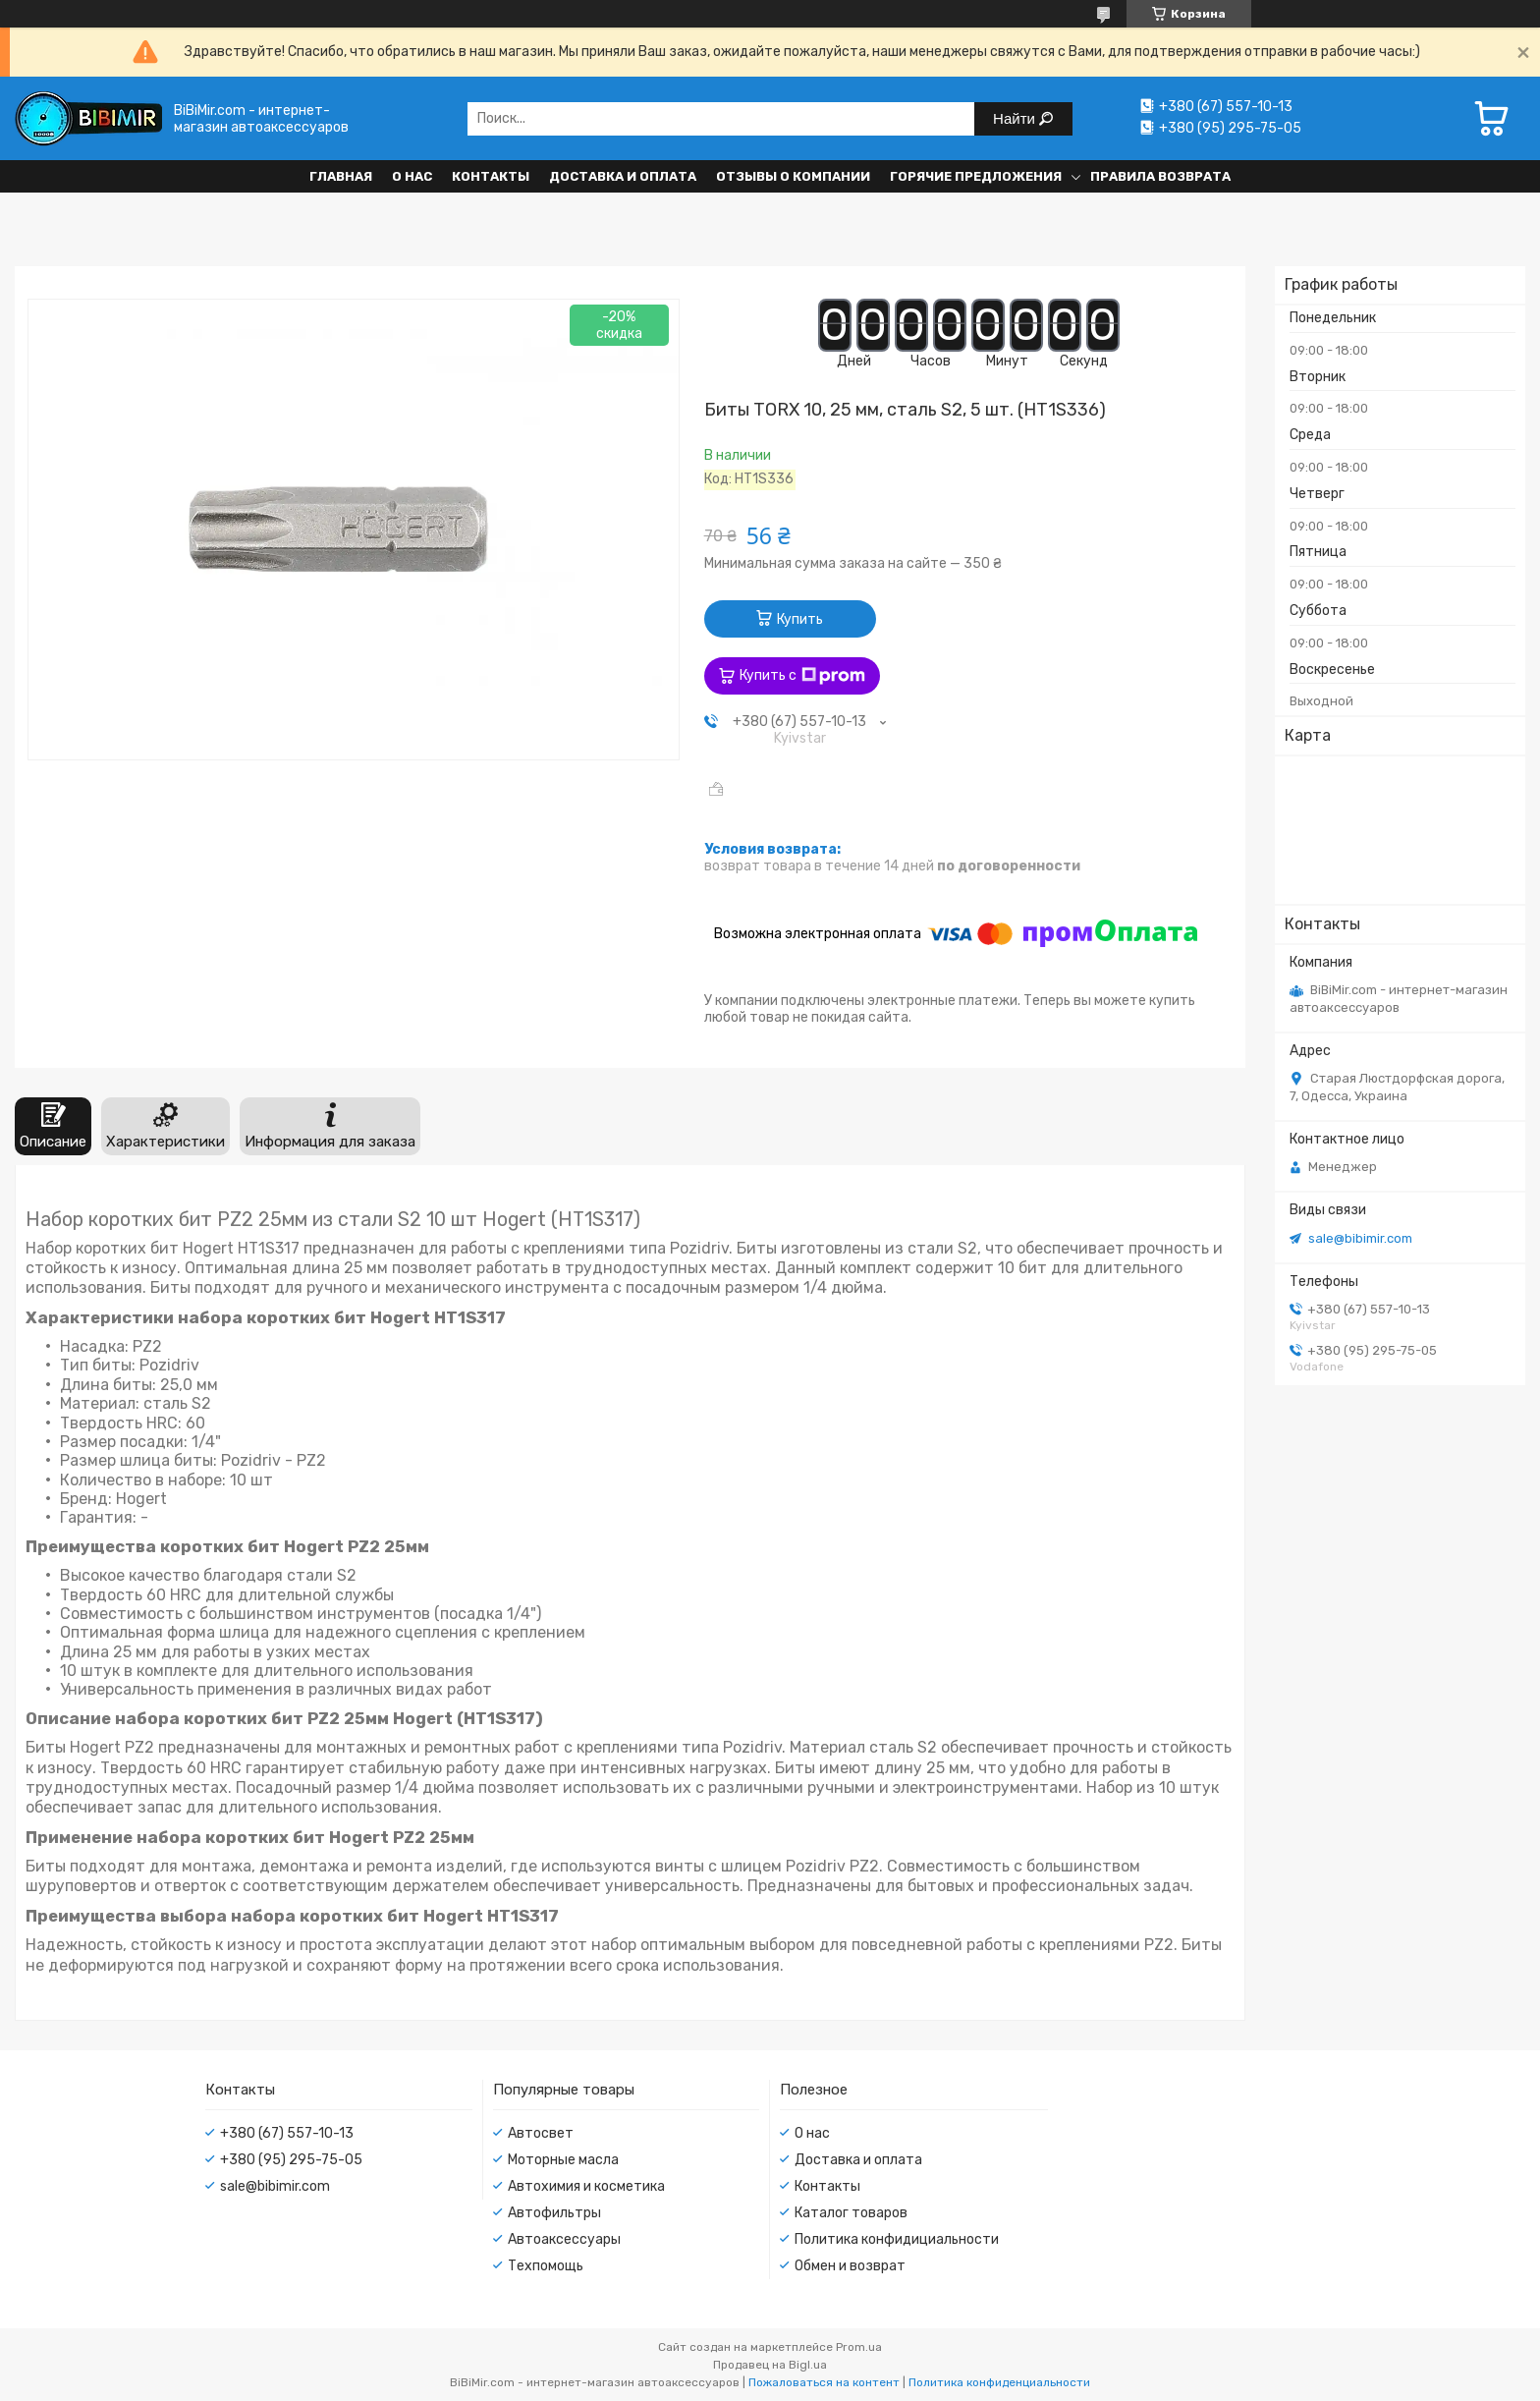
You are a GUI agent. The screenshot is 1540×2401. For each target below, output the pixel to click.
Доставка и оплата (622, 176)
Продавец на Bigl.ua (770, 2365)
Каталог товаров (851, 2213)
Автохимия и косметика (586, 2186)
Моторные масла (563, 2159)
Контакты (490, 176)
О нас (412, 176)
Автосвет (541, 2133)
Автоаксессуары (564, 2239)
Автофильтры (554, 2213)
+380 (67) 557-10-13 (287, 2133)
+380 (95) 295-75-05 (291, 2159)
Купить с (802, 676)
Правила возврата (1160, 176)
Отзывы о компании (793, 176)
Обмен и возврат (850, 2266)
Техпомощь (545, 2266)
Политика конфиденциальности (999, 2382)
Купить (800, 619)
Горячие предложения (976, 176)
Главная (340, 176)
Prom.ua (859, 2347)
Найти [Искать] (1016, 118)
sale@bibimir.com (1360, 1238)
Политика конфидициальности (897, 2239)
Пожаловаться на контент (824, 2382)
